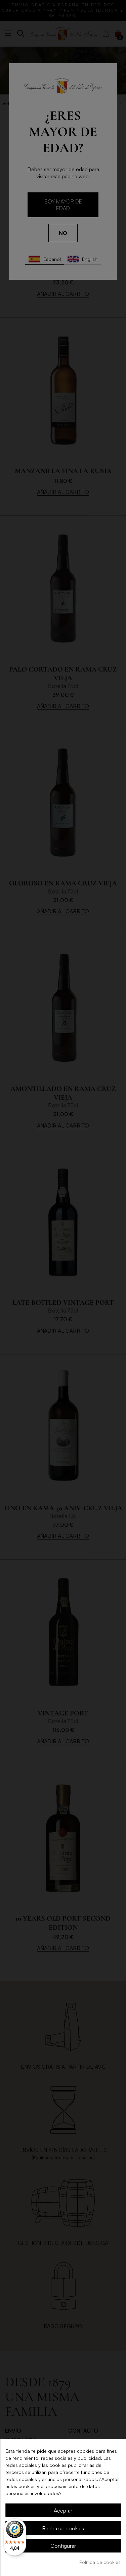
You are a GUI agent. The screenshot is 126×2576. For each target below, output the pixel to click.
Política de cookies (100, 2562)
